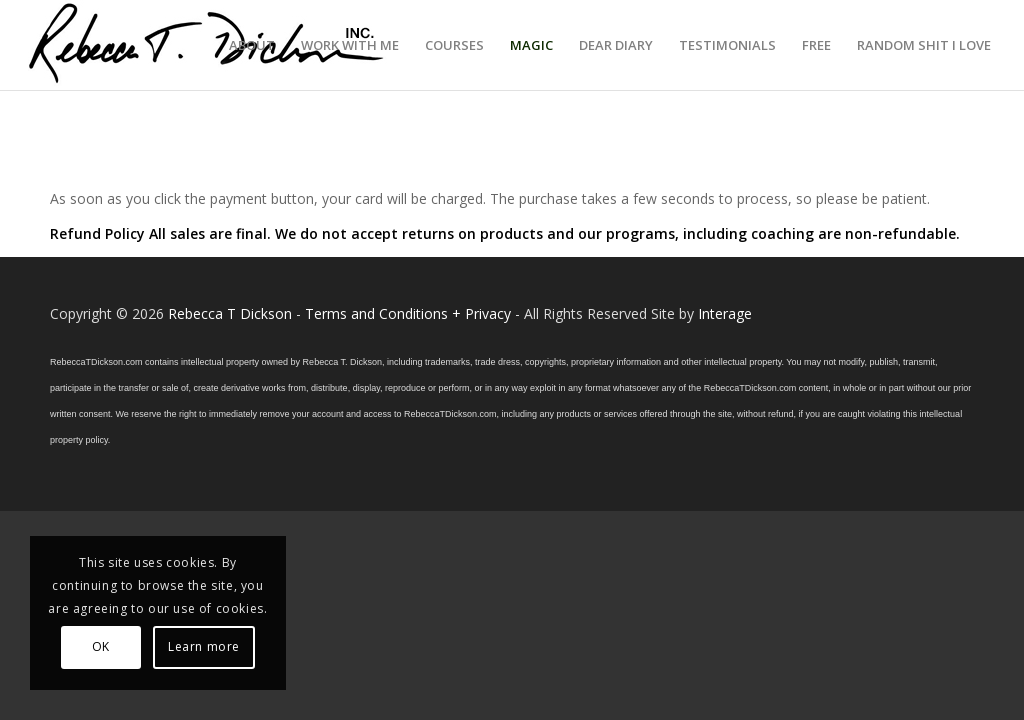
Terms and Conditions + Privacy (408, 313)
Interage (725, 313)
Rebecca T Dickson (230, 313)
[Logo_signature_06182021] (207, 45)
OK (101, 646)
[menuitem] (252, 45)
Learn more (204, 646)
